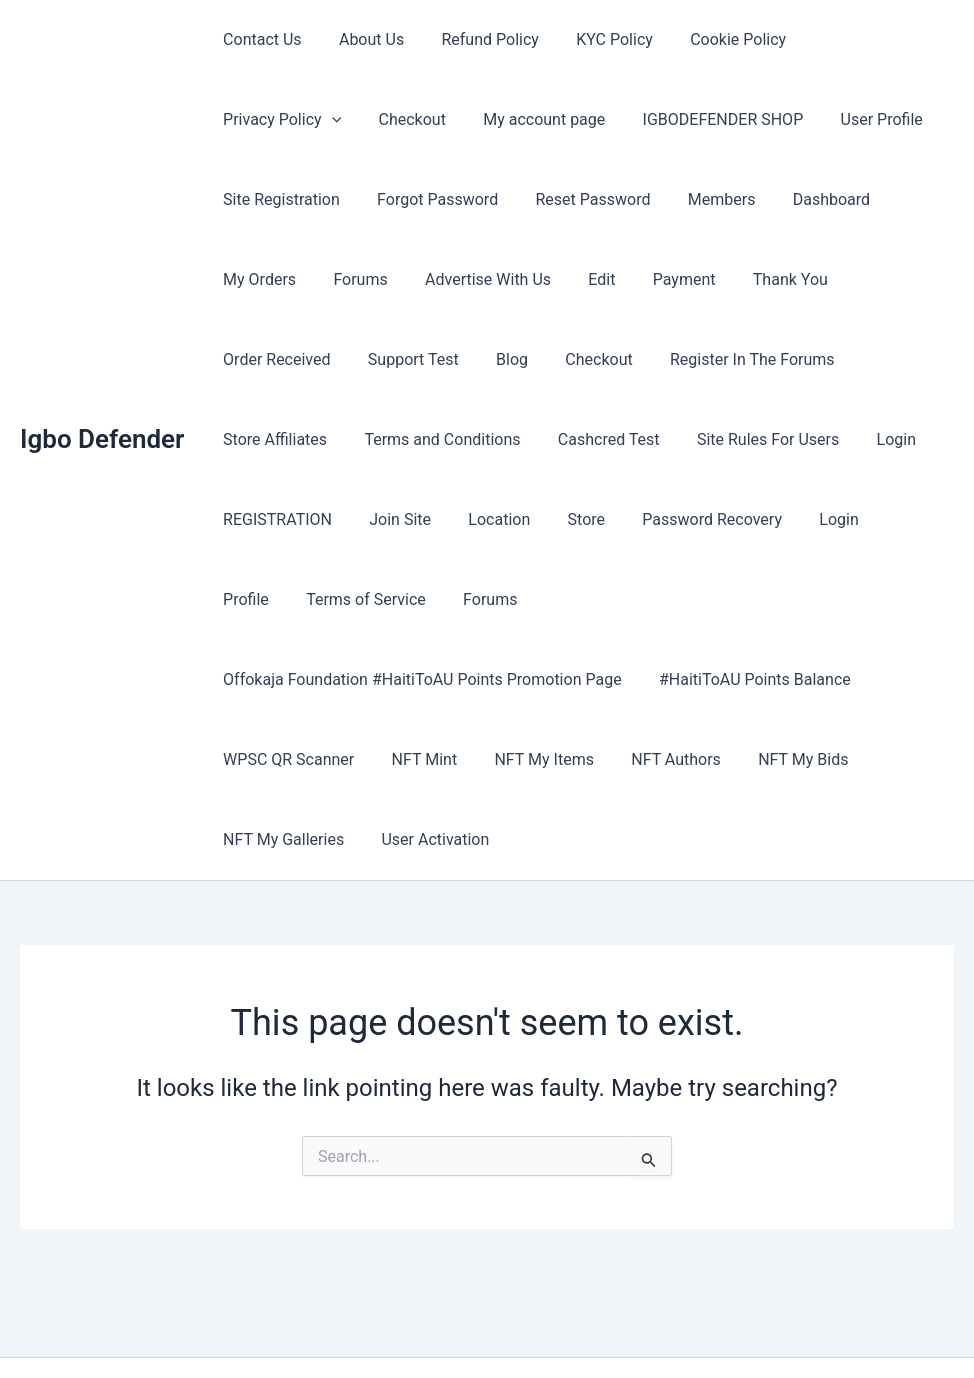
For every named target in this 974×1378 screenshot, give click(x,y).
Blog (918, 279)
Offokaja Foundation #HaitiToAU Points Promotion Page (419, 599)
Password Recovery (360, 519)
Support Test (824, 279)
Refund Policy (476, 39)
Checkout (253, 119)
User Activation (427, 759)
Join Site (772, 439)
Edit (391, 279)
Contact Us (259, 39)
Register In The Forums (402, 359)
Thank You (569, 279)
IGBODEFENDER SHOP (554, 119)
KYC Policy (596, 39)
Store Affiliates (568, 359)
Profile (556, 519)
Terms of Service (671, 519)
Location (866, 439)
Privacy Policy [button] (853, 40)
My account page (381, 119)
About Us (363, 39)
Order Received (692, 279)
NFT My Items (530, 679)
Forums (861, 199)
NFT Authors (658, 679)
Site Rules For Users (425, 439)
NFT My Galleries (280, 759)
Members (554, 199)
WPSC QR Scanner (285, 679)
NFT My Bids (779, 679)
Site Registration (839, 119)
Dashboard (658, 199)
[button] (903, 40)
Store (238, 519)
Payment (469, 279)
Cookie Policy (714, 39)
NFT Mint (417, 679)
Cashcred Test (271, 439)
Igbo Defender (102, 399)
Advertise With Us (283, 279)
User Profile (708, 119)
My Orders (766, 199)
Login (548, 439)
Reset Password (431, 199)
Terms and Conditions (730, 359)
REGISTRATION (654, 439)
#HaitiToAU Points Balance (747, 599)
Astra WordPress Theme (651, 1327)
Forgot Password (280, 199)
